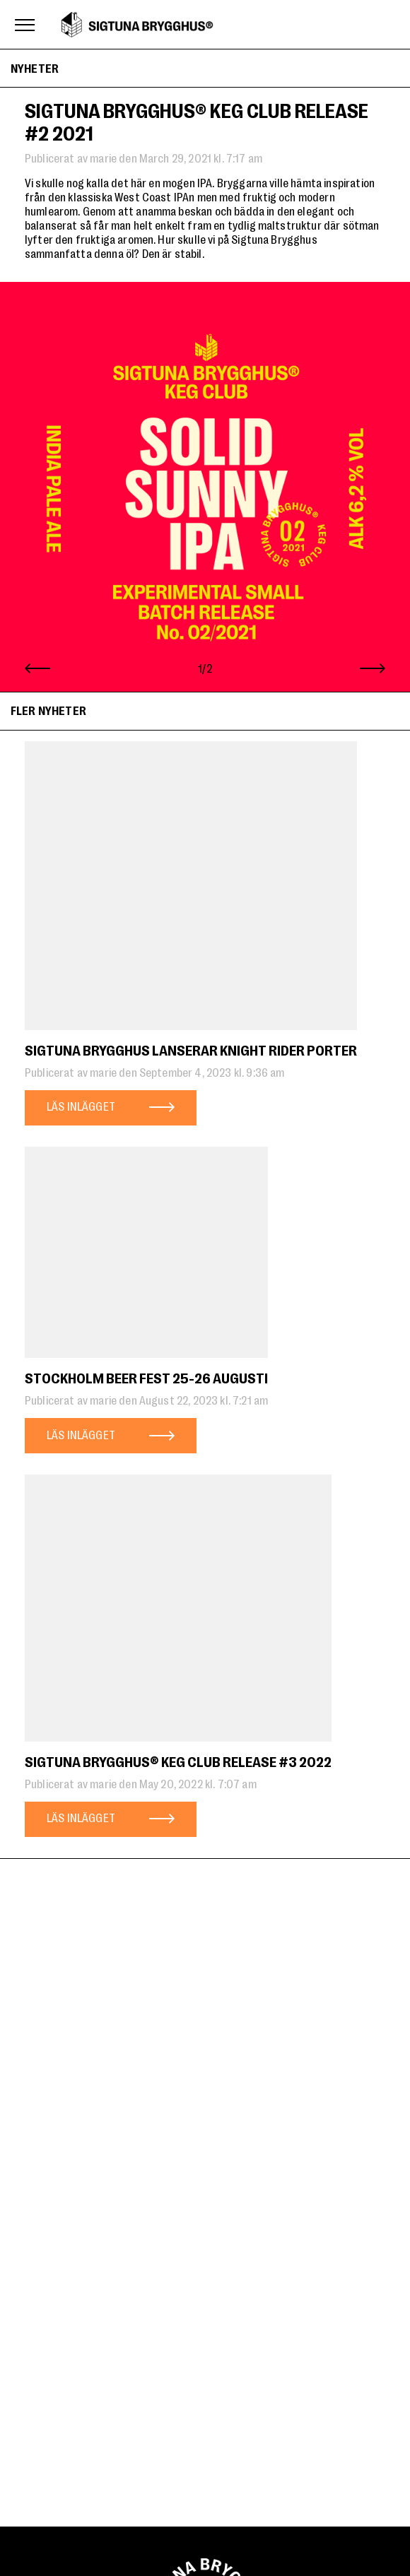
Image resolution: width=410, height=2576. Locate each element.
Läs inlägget (81, 1106)
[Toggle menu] (24, 24)
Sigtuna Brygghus (137, 24)
